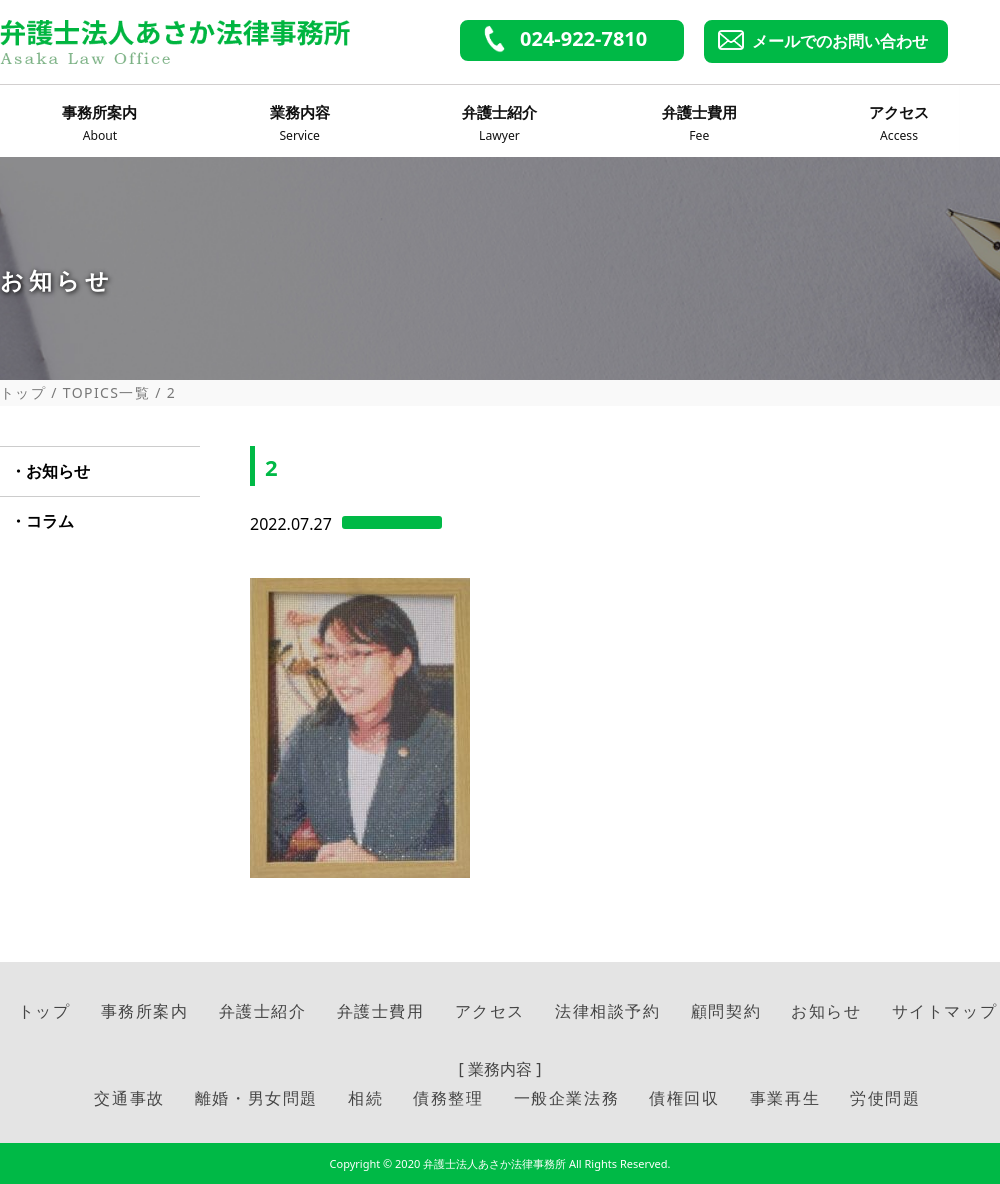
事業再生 (785, 1098)
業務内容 (300, 124)
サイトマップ (945, 1011)
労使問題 (885, 1098)
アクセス (899, 124)
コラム (50, 521)
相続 (365, 1098)
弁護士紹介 (499, 124)
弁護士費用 (699, 124)
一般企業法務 (567, 1098)
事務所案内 (100, 124)
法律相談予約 (608, 1011)
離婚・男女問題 (256, 1098)
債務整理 (448, 1098)
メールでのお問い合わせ (840, 41)
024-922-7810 (583, 38)
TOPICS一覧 (106, 393)
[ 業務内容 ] (500, 1069)
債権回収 (684, 1098)
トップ (23, 393)
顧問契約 (726, 1011)
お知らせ (58, 471)
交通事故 (129, 1098)
